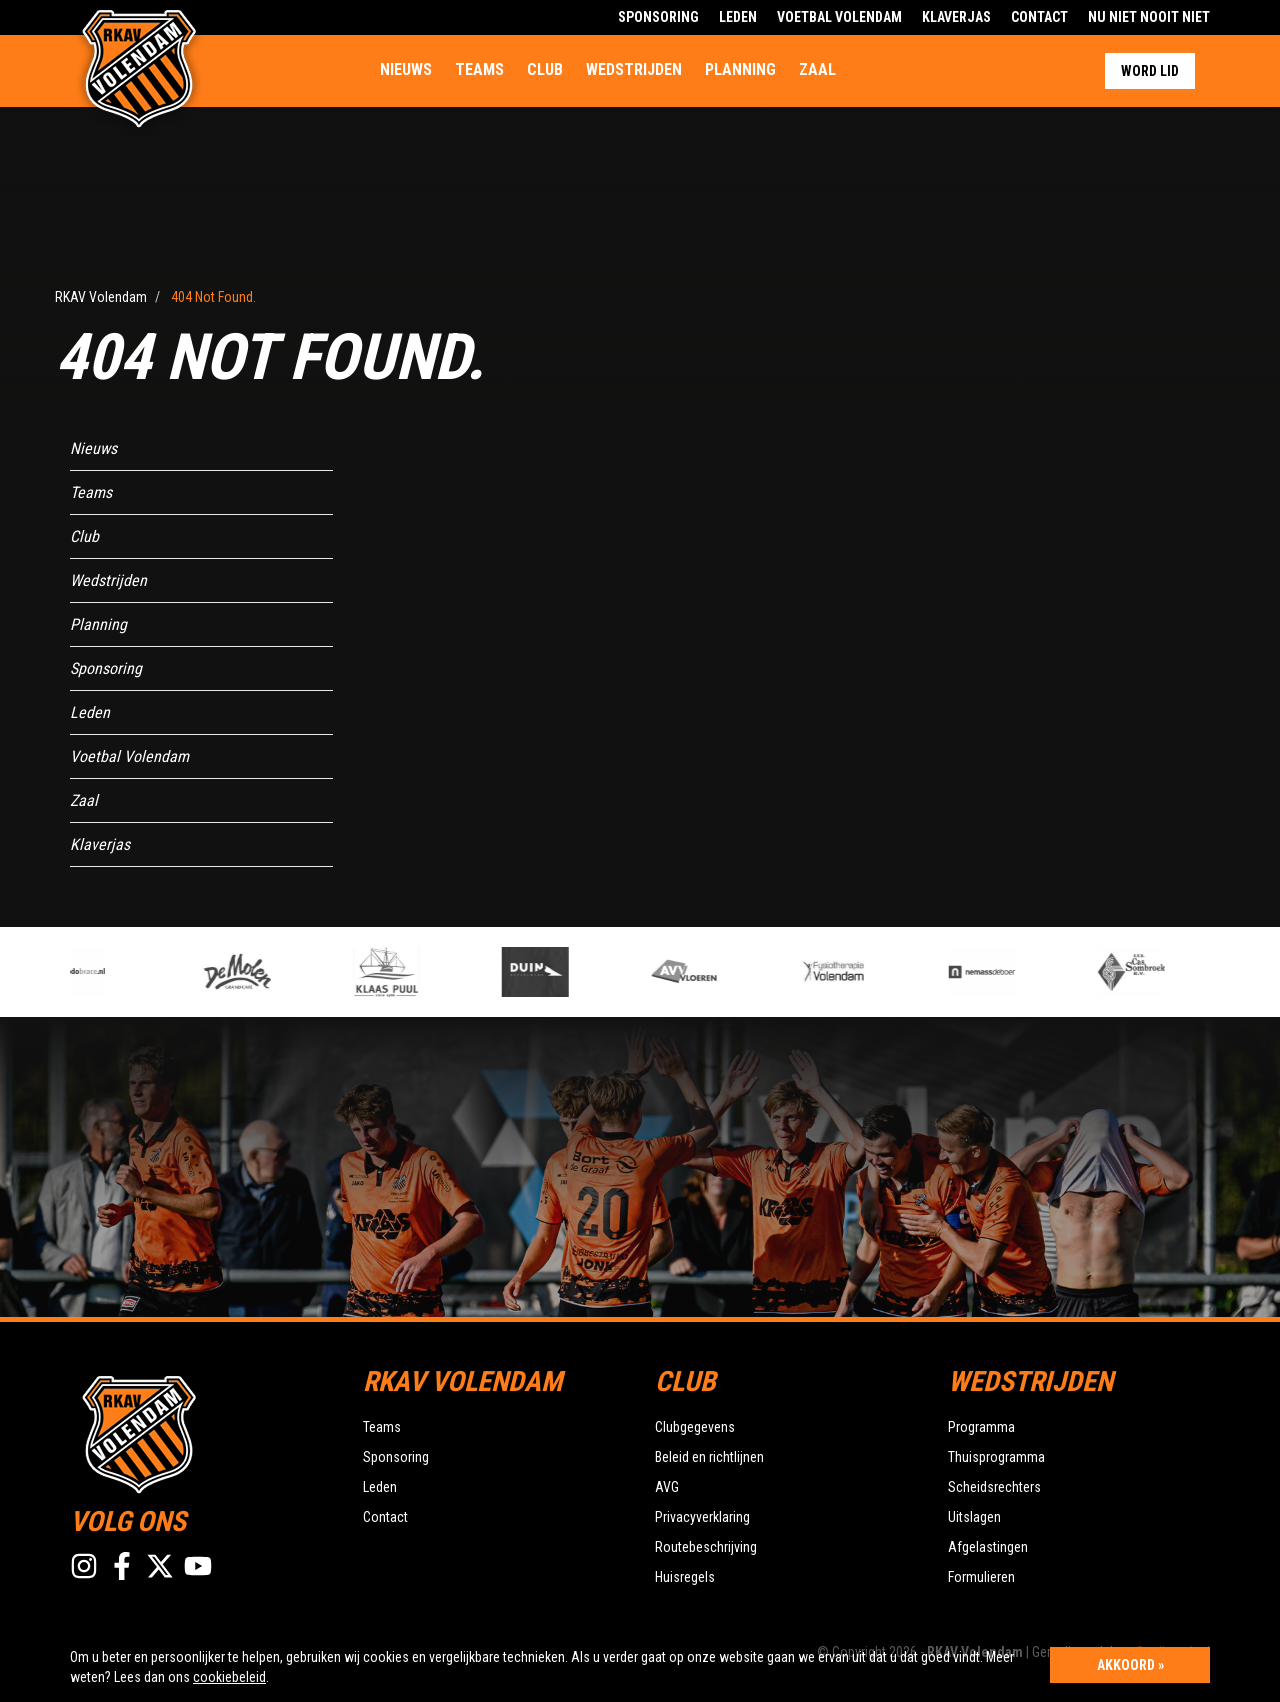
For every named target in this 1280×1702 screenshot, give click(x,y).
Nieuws (406, 69)
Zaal (817, 69)
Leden (738, 17)
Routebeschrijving (706, 1547)
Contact (1039, 17)
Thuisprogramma (996, 1457)
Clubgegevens (695, 1427)
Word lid (1150, 71)
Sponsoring (658, 17)
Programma (981, 1427)
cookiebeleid (229, 1677)
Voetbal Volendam (839, 17)
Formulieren (981, 1577)
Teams (479, 69)
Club (545, 69)
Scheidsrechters (994, 1487)
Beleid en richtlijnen (709, 1457)
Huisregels (685, 1577)
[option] (427, 972)
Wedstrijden (634, 69)
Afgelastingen (988, 1547)
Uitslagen (974, 1517)
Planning (740, 69)
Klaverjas (956, 17)
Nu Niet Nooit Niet (1149, 17)
